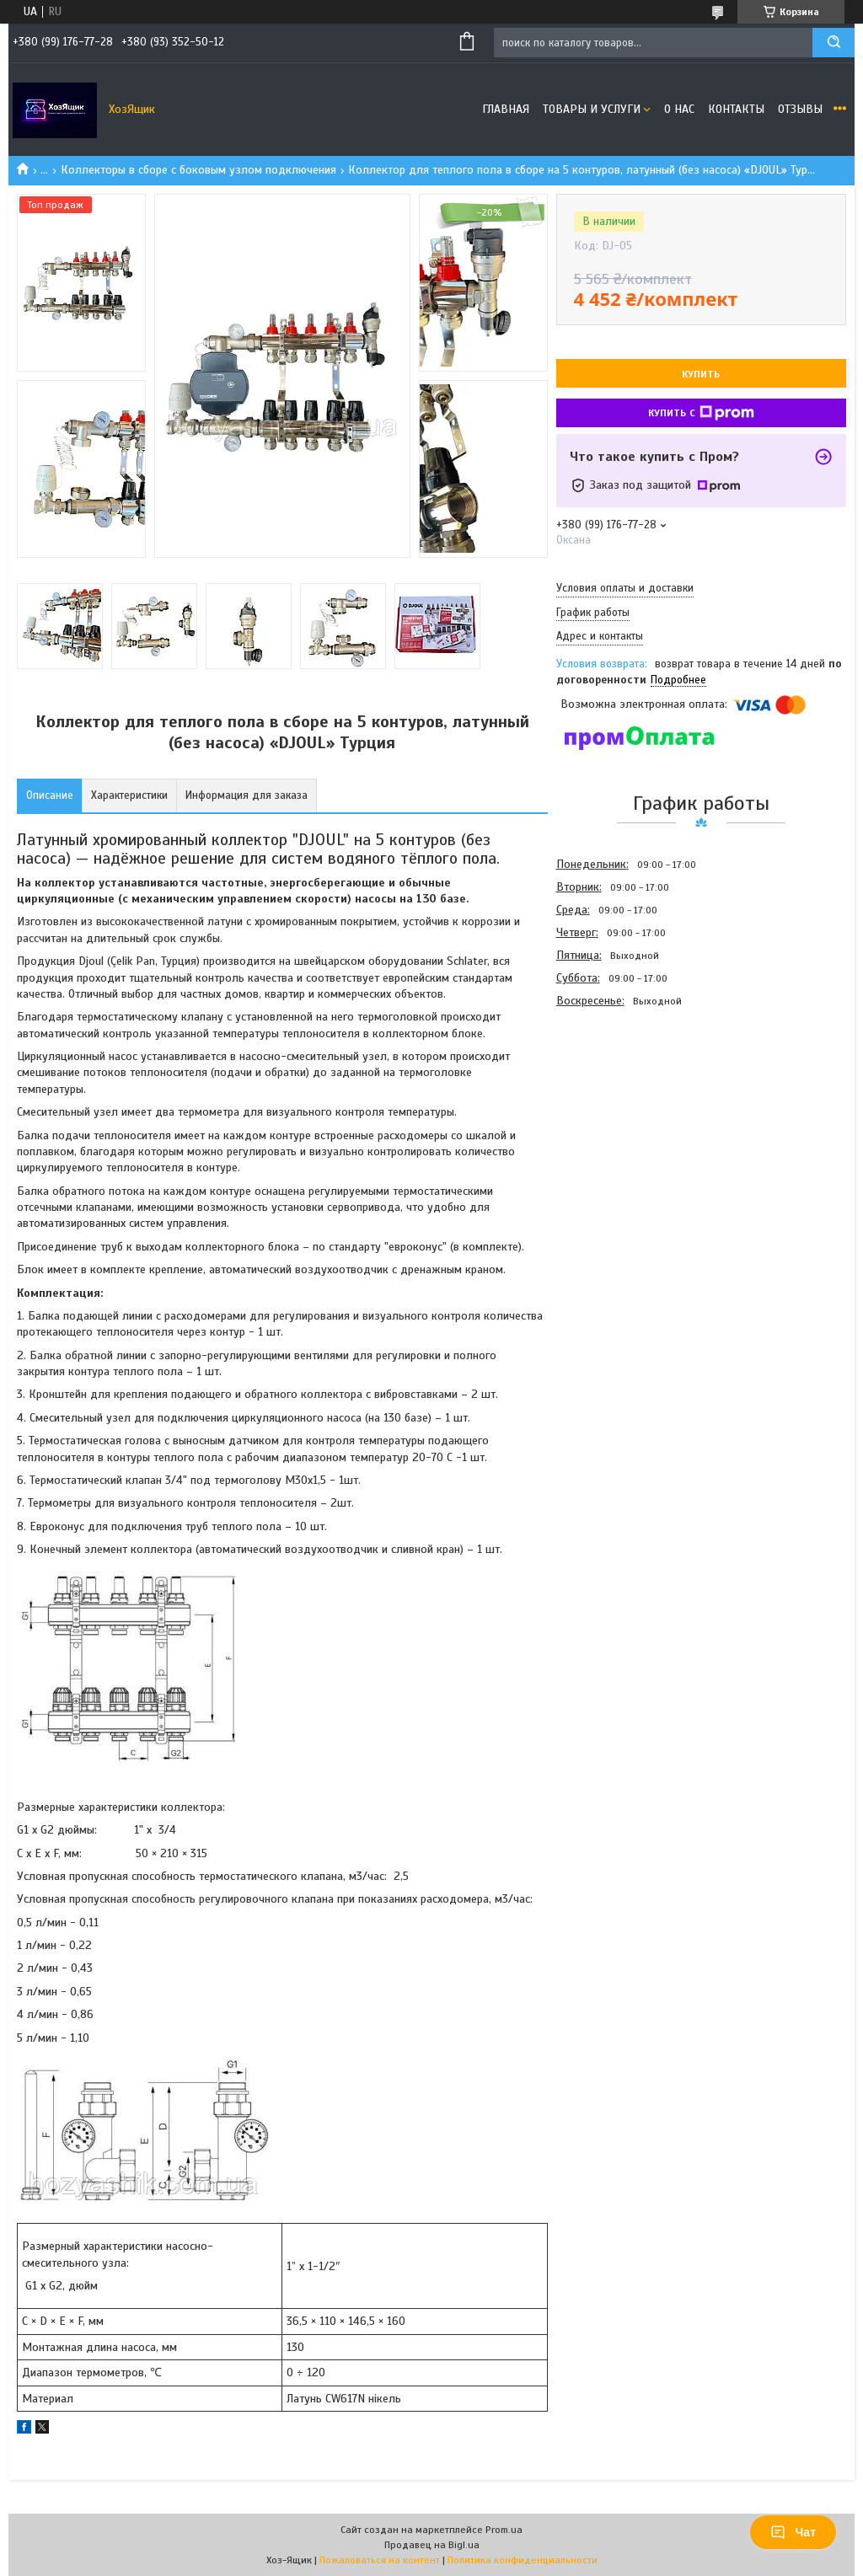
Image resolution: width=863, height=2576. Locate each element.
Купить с (701, 412)
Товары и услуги (592, 109)
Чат (793, 2532)
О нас (679, 109)
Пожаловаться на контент (379, 2560)
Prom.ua (504, 2530)
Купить (701, 374)
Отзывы (800, 109)
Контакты (736, 109)
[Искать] (833, 42)
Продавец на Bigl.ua (432, 2545)
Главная (505, 109)
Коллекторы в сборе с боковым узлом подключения (198, 170)
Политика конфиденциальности (523, 2560)
